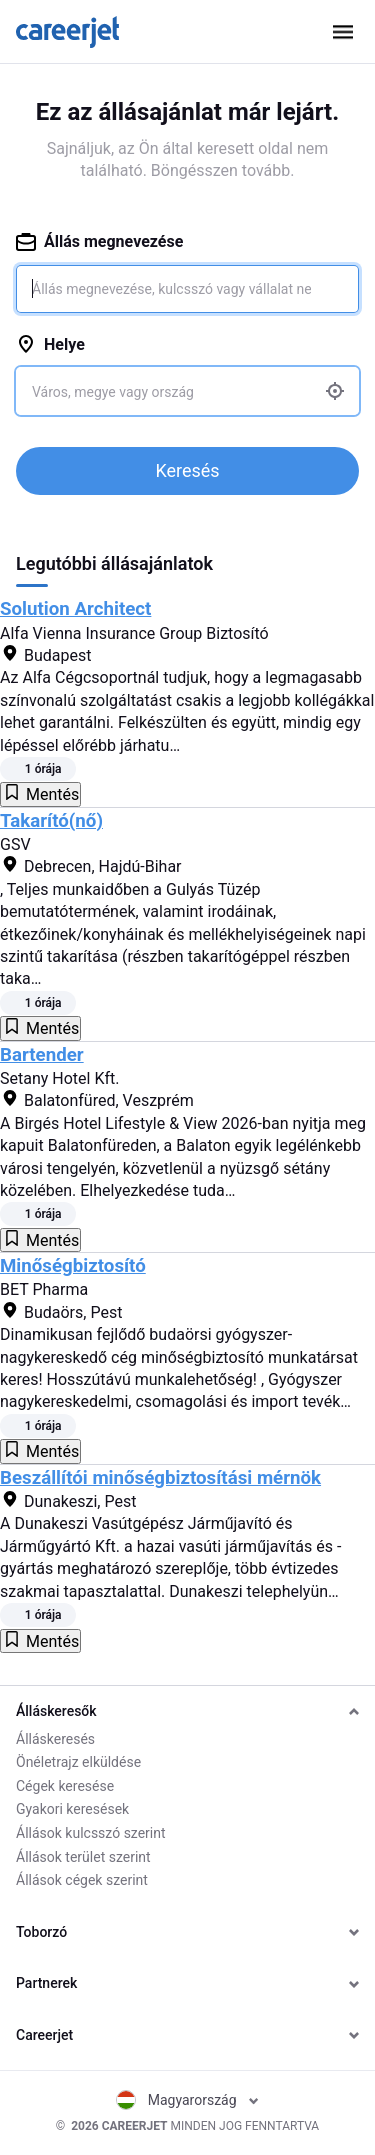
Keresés (187, 470)
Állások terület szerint (83, 1857)
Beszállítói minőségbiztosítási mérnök (160, 1478)
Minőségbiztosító (73, 1266)
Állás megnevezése (99, 241)
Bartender (42, 1055)
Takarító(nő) (51, 821)
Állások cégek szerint (82, 1880)
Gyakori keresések (72, 1809)
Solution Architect (75, 609)
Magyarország (187, 2100)
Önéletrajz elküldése (78, 1762)
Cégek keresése (65, 1786)
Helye (50, 344)
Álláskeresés (55, 1739)
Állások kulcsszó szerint (91, 1833)
